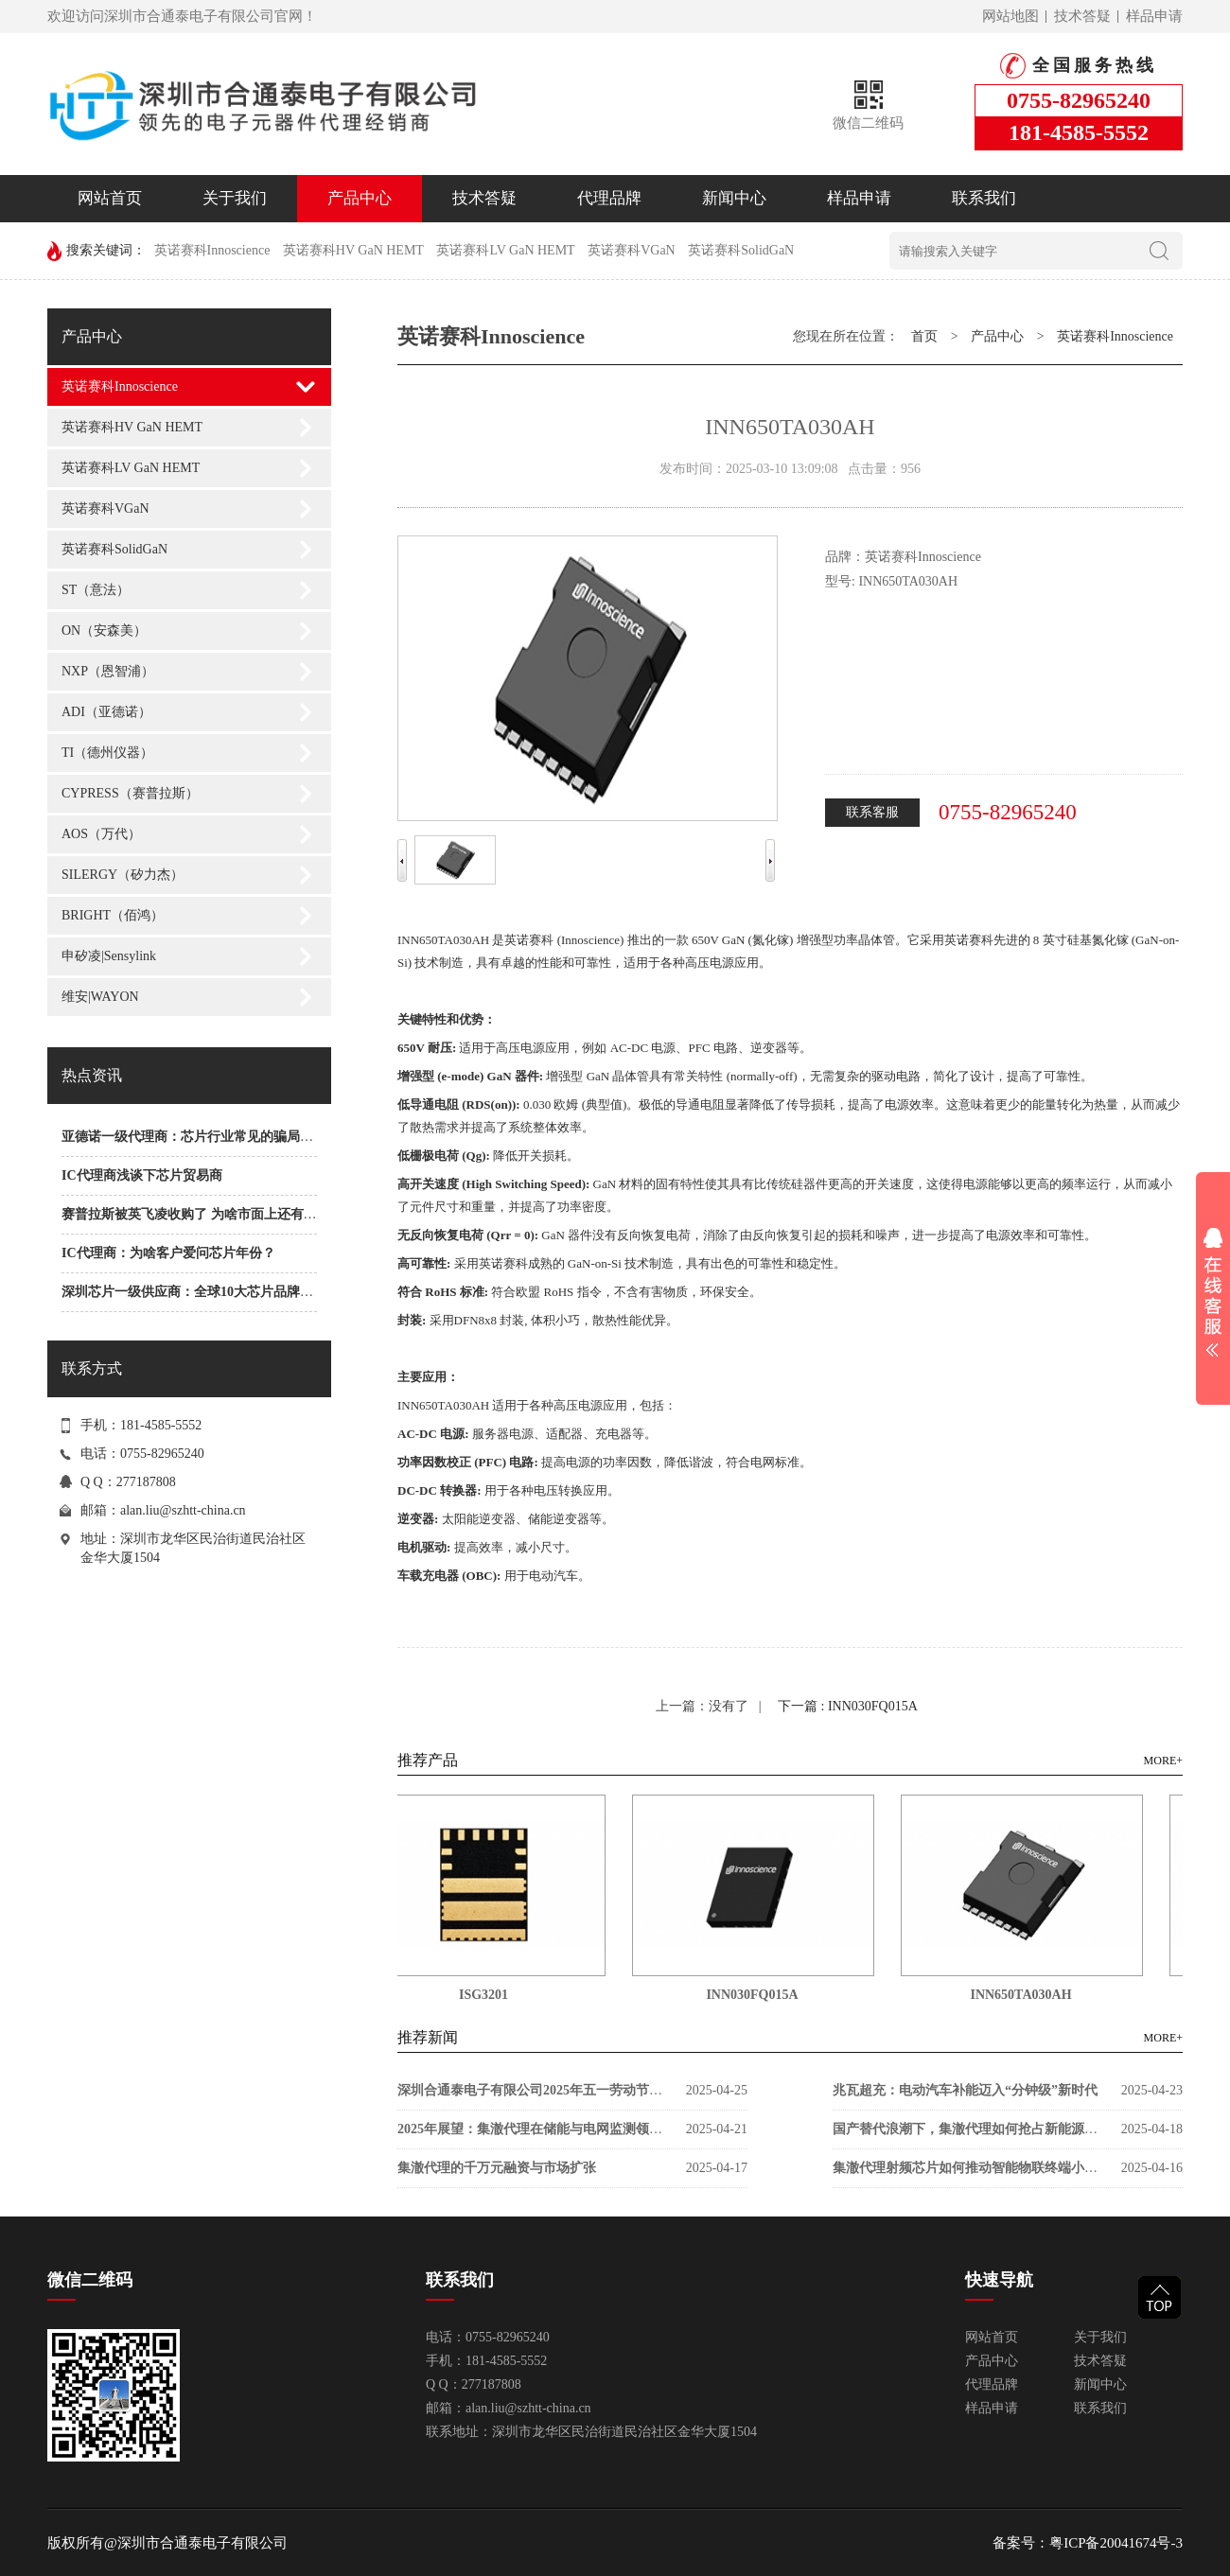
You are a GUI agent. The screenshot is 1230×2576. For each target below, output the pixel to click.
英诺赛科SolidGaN (741, 250)
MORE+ (1163, 1760)
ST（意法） (96, 590)
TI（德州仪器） (107, 752)
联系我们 (984, 198)
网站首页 (110, 198)
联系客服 (872, 812)
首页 (924, 336)
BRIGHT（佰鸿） (113, 915)
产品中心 (359, 198)
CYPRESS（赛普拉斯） (130, 793)
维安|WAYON (100, 997)
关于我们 (234, 198)
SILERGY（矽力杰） (123, 874)
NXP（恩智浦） (108, 671)
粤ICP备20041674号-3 (1116, 2542)
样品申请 (1154, 16)
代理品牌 (609, 198)
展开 (1213, 1292)
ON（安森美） (104, 630)
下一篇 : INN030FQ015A (848, 1706)
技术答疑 (1082, 16)
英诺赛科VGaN (632, 250)
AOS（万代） (101, 834)
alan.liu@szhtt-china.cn (183, 1510)
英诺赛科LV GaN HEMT (505, 250)
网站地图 (1010, 16)
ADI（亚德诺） (106, 712)
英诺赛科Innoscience (212, 250)
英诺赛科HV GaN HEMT (353, 250)
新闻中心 (734, 198)
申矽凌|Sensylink (109, 956)
